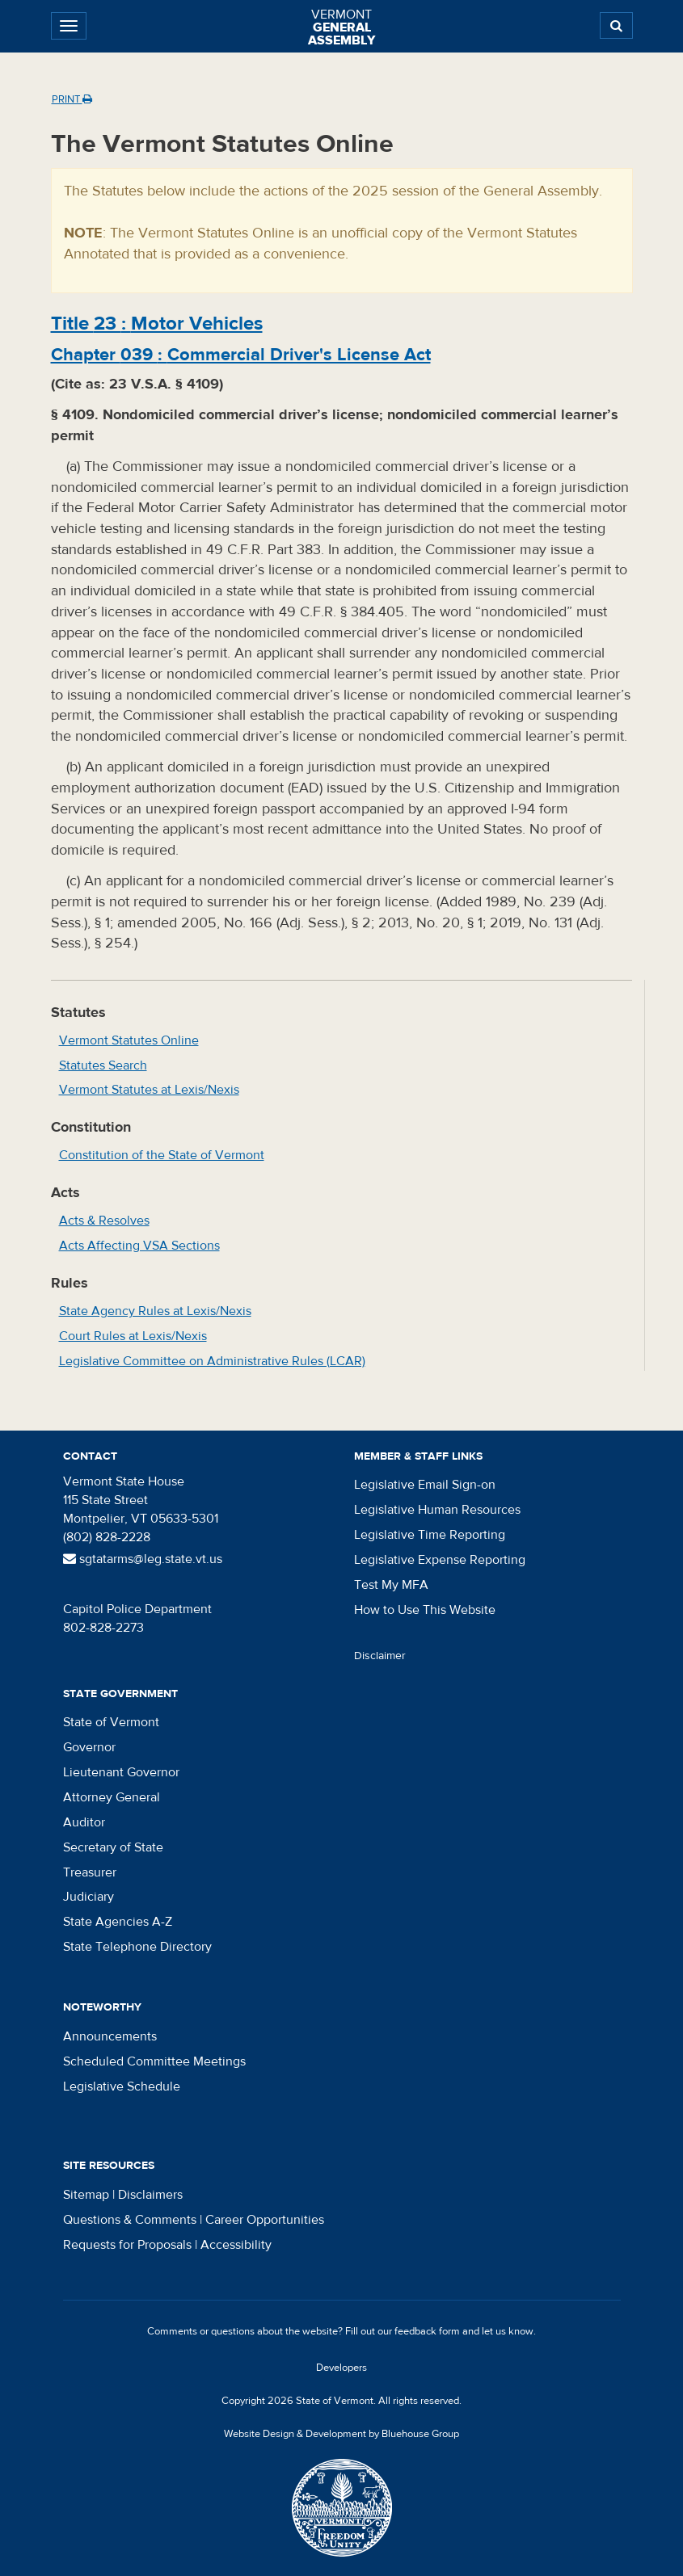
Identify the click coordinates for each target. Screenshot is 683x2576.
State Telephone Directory (137, 1947)
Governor (89, 1747)
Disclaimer (380, 1656)
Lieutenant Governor (121, 1772)
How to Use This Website (424, 1610)
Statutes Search (103, 1065)
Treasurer (89, 1872)
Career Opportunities (264, 2220)
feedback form (427, 2331)
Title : (157, 323)
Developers (341, 2367)
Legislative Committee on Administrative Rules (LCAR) (212, 1361)
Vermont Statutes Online (129, 1040)
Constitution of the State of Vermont (161, 1155)
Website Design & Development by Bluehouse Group (341, 2433)
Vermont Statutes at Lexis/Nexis (149, 1090)
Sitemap (86, 2195)
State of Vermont (111, 1722)
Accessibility (236, 2245)
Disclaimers (150, 2195)
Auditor (84, 1822)
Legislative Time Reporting (429, 1535)
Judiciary (88, 1897)
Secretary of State (113, 1847)
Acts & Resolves (104, 1220)
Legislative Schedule (121, 2086)
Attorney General (111, 1797)
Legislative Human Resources (437, 1510)
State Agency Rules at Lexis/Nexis (155, 1311)
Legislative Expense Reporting (439, 1560)
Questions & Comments (129, 2220)
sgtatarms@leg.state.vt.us (142, 1559)
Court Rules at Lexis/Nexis (133, 1336)
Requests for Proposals (127, 2245)
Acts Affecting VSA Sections (139, 1246)
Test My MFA (391, 1585)
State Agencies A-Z (117, 1922)
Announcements (110, 2036)
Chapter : (241, 354)
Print (72, 99)
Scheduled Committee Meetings (154, 2061)
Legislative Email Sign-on (424, 1485)
